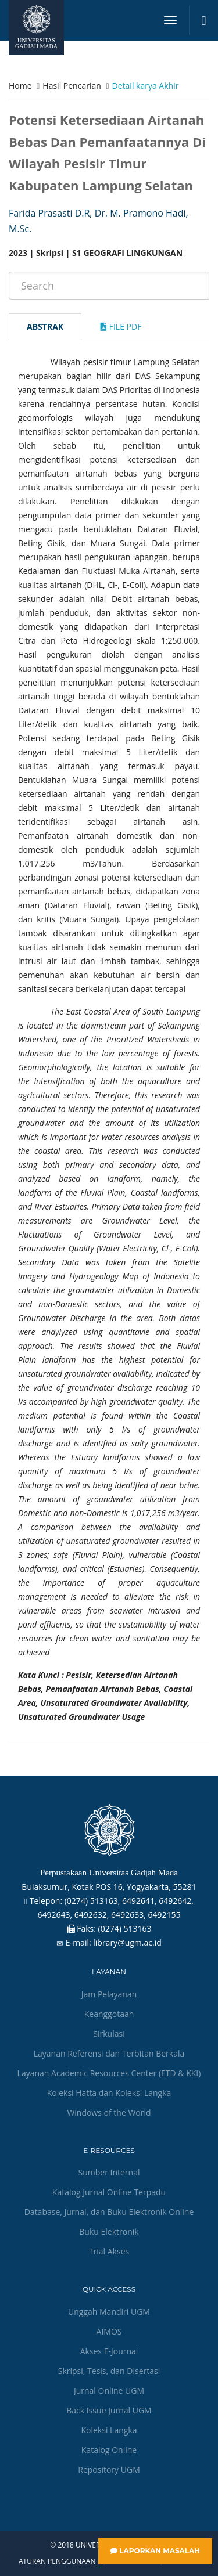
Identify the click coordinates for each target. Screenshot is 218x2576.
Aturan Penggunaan (57, 2561)
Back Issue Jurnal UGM (108, 2410)
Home (20, 85)
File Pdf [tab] (121, 326)
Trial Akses (109, 2251)
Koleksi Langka (109, 2430)
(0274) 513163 (125, 1928)
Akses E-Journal (109, 2351)
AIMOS (109, 2331)
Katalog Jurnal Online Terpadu (109, 2192)
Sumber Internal (109, 2172)
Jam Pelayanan (109, 1994)
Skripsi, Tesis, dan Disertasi (109, 2370)
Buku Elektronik (108, 2231)
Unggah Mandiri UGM (109, 2311)
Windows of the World (109, 2112)
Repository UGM (109, 2469)
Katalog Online (109, 2449)
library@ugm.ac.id (127, 1942)
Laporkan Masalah (155, 2550)
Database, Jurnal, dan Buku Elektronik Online (109, 2211)
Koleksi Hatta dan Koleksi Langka (109, 2092)
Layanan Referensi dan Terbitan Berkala (109, 2053)
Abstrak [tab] (45, 326)
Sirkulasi (108, 2033)
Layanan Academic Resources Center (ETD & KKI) (109, 2073)
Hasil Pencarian (71, 85)
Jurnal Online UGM (109, 2390)
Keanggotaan (109, 2013)
